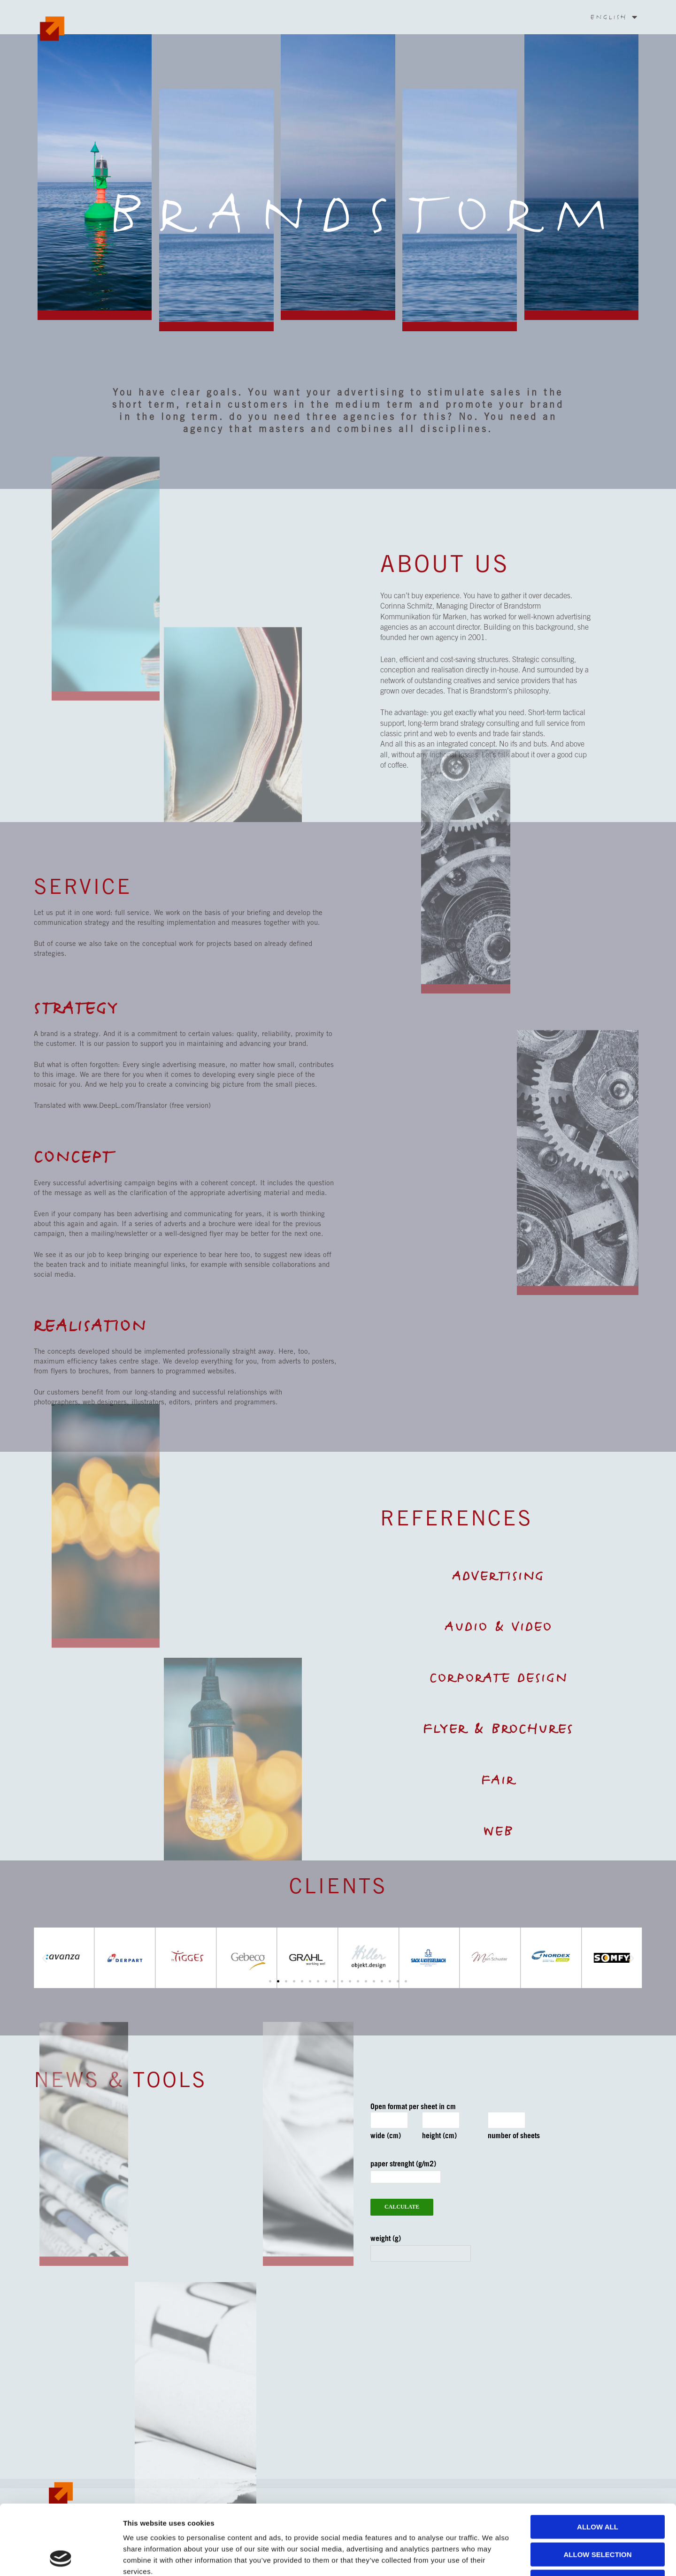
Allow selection (598, 2489)
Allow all (597, 2461)
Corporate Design (499, 1677)
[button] (632, 1958)
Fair (498, 1780)
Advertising (498, 1575)
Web (499, 1831)
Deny (597, 2516)
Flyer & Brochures (498, 1728)
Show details (493, 2557)
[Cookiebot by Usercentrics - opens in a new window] (61, 2558)
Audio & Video (499, 1626)
